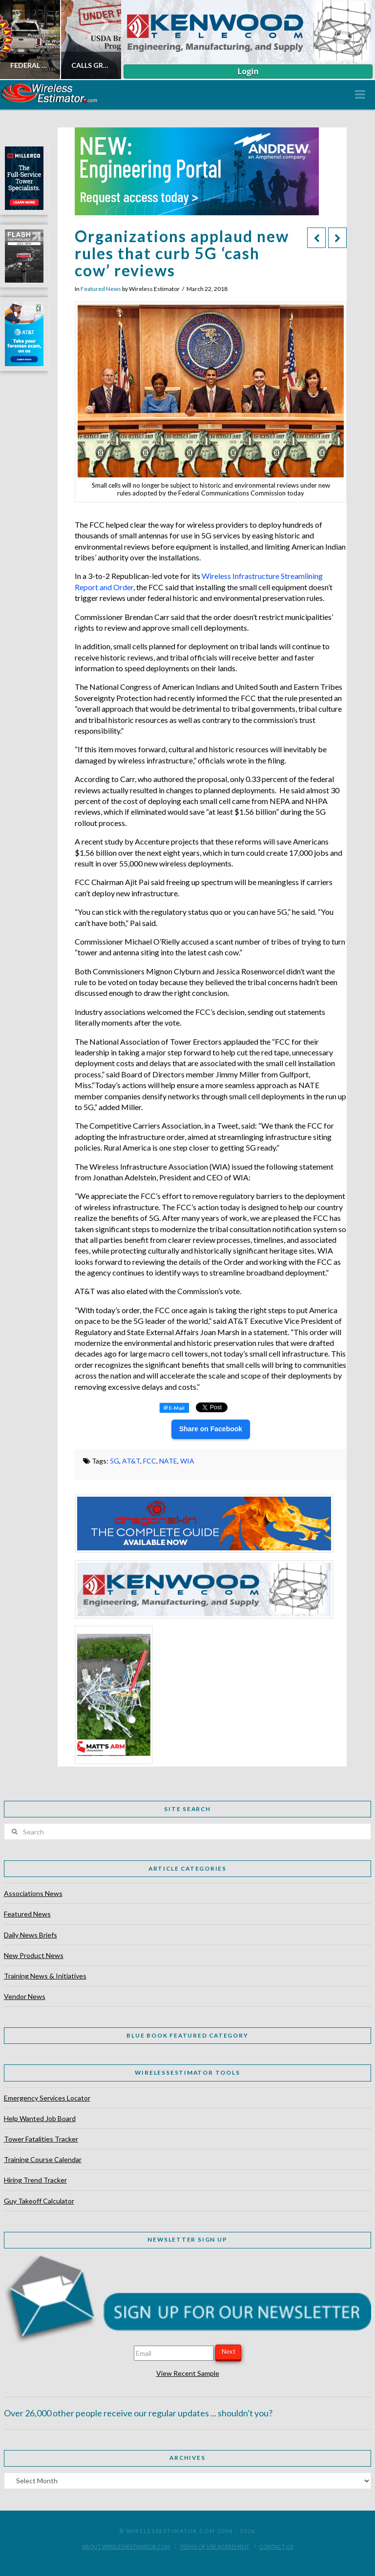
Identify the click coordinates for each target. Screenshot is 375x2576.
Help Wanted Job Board (40, 2118)
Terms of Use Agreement (215, 2546)
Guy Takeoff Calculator (39, 2201)
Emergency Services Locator (47, 2098)
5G (114, 1461)
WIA (187, 1461)
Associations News (33, 1893)
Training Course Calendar (43, 2159)
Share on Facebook (210, 1429)
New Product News (33, 1955)
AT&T (131, 1461)
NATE (168, 1461)
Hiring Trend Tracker (35, 2180)
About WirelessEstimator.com (126, 2546)
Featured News (101, 288)
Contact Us (276, 2546)
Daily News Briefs (30, 1935)
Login (247, 71)
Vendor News (24, 1996)
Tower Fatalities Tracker (41, 2139)
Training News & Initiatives (45, 1976)
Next (228, 2351)
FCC (149, 1461)
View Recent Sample (187, 2373)
